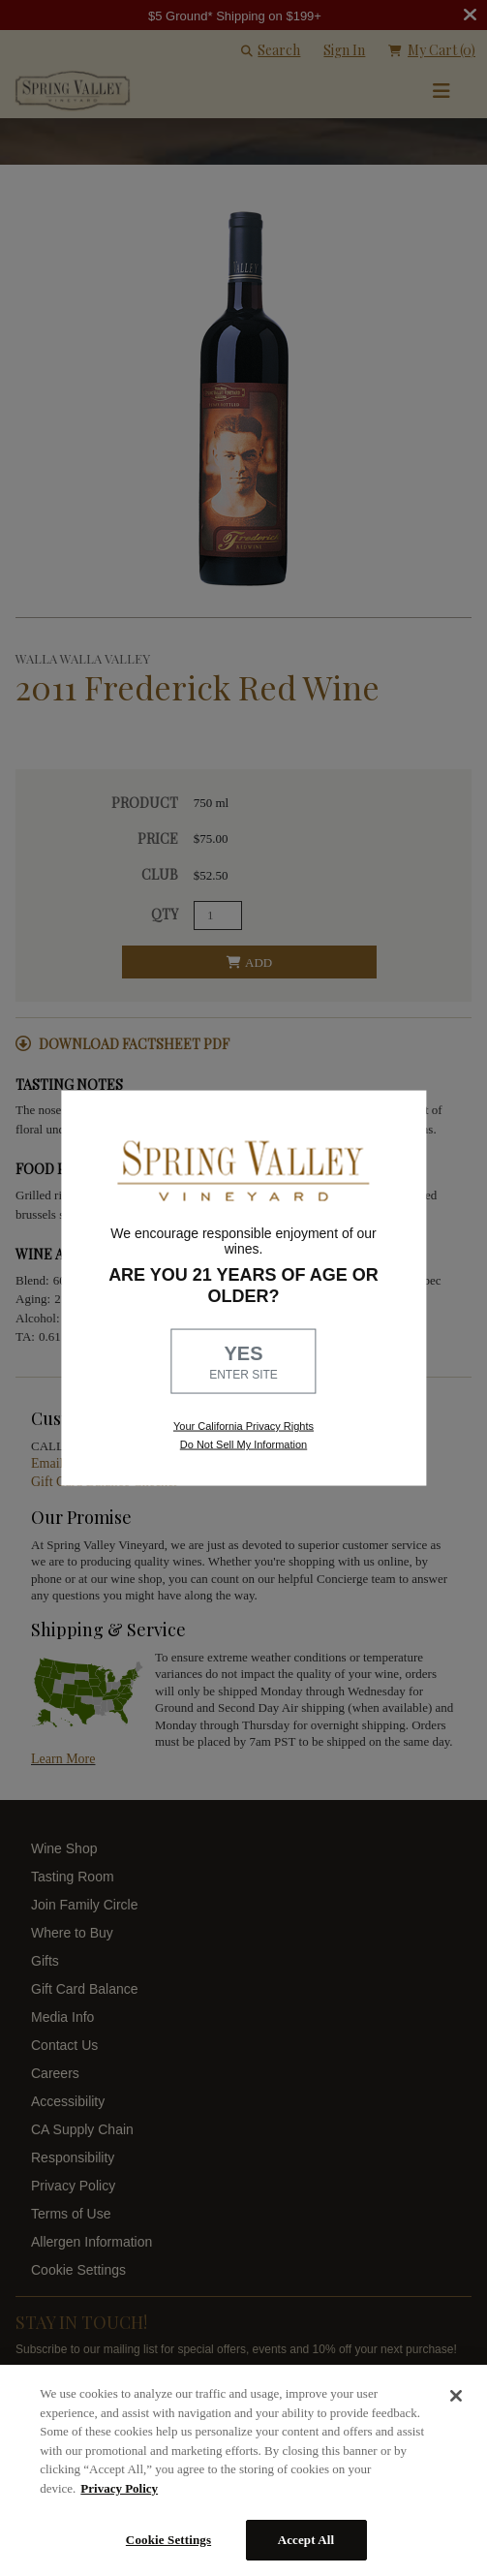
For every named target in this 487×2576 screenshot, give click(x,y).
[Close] (456, 2395)
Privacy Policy (119, 2488)
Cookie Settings (168, 2539)
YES (244, 1363)
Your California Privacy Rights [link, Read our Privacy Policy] (243, 1426)
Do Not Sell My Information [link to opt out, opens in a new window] (243, 1444)
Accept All (306, 2539)
